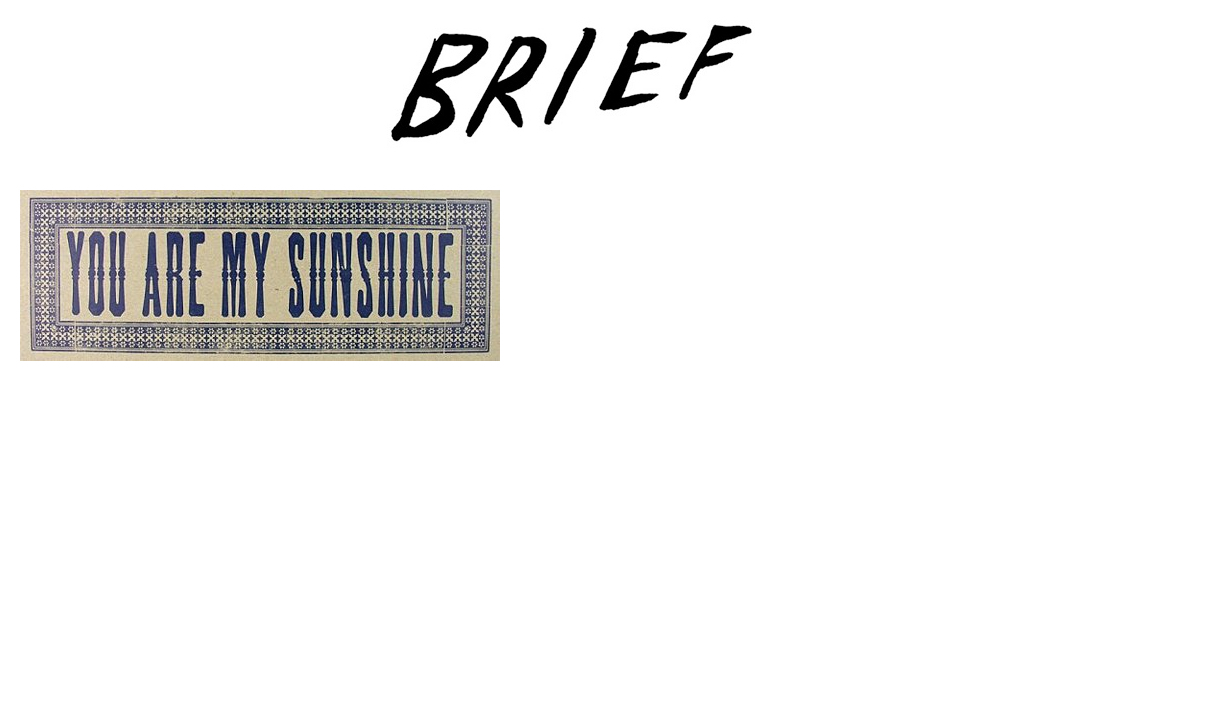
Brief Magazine (605, 95)
